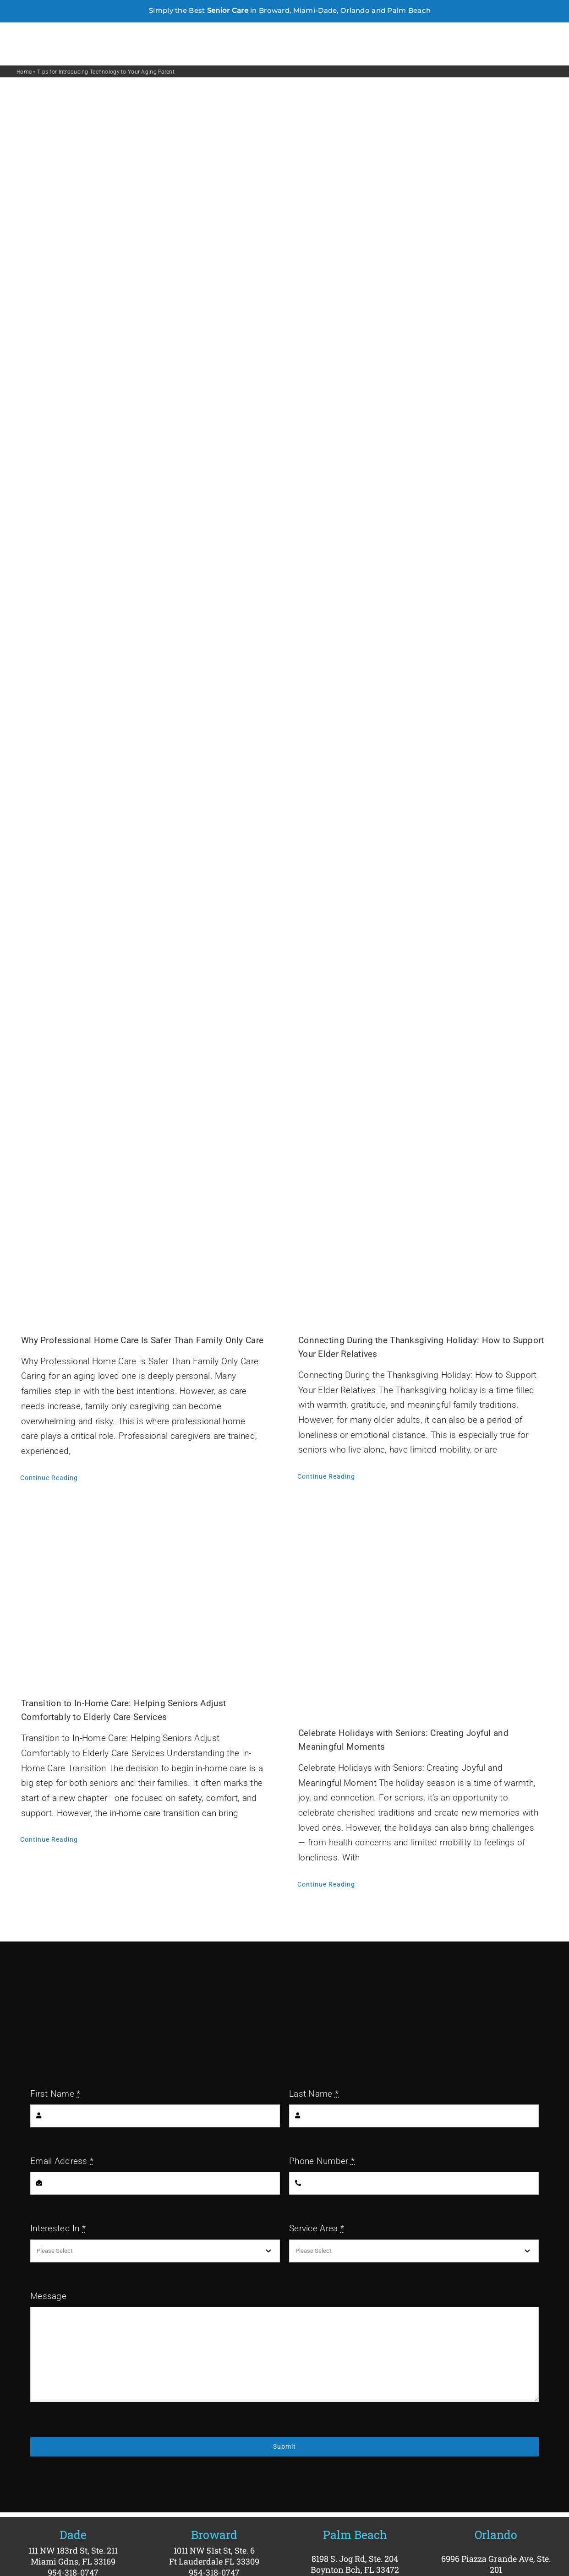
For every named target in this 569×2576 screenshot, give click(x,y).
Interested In (58, 2228)
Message (48, 2296)
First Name (55, 2093)
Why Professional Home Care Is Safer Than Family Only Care (142, 1340)
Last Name (314, 2093)
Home (24, 72)
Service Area (316, 2228)
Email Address (61, 2161)
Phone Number (322, 2161)
